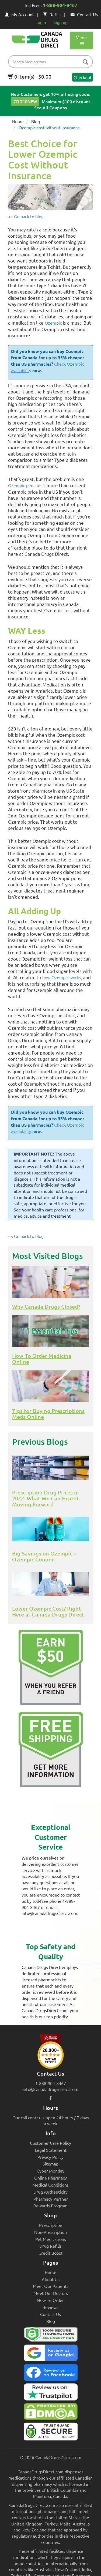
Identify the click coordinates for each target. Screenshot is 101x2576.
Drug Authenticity (50, 2191)
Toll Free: (50, 5)
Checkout (83, 77)
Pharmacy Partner (50, 2198)
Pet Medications (50, 2239)
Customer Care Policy (50, 2143)
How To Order (50, 2300)
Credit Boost (50, 2252)
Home (18, 121)
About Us (51, 2279)
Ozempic (53, 322)
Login (41, 22)
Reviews (50, 2307)
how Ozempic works (61, 977)
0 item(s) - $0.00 (29, 76)
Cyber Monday (50, 2170)
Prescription (50, 2225)
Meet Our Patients (50, 2286)
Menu (81, 40)
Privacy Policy (50, 2157)
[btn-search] (85, 62)
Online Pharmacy (50, 2177)
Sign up (60, 22)
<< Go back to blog (26, 216)
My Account (19, 14)
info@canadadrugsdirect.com (50, 2089)
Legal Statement (51, 2150)
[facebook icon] (50, 2098)
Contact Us (84, 14)
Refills (52, 14)
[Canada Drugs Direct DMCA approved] (50, 2413)
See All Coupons (50, 107)
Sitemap (50, 2163)
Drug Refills (50, 2245)
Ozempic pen (20, 485)
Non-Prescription (50, 2232)
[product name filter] (52, 61)
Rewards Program (50, 2205)
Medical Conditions (50, 2184)
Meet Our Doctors (50, 2293)
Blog (35, 121)
